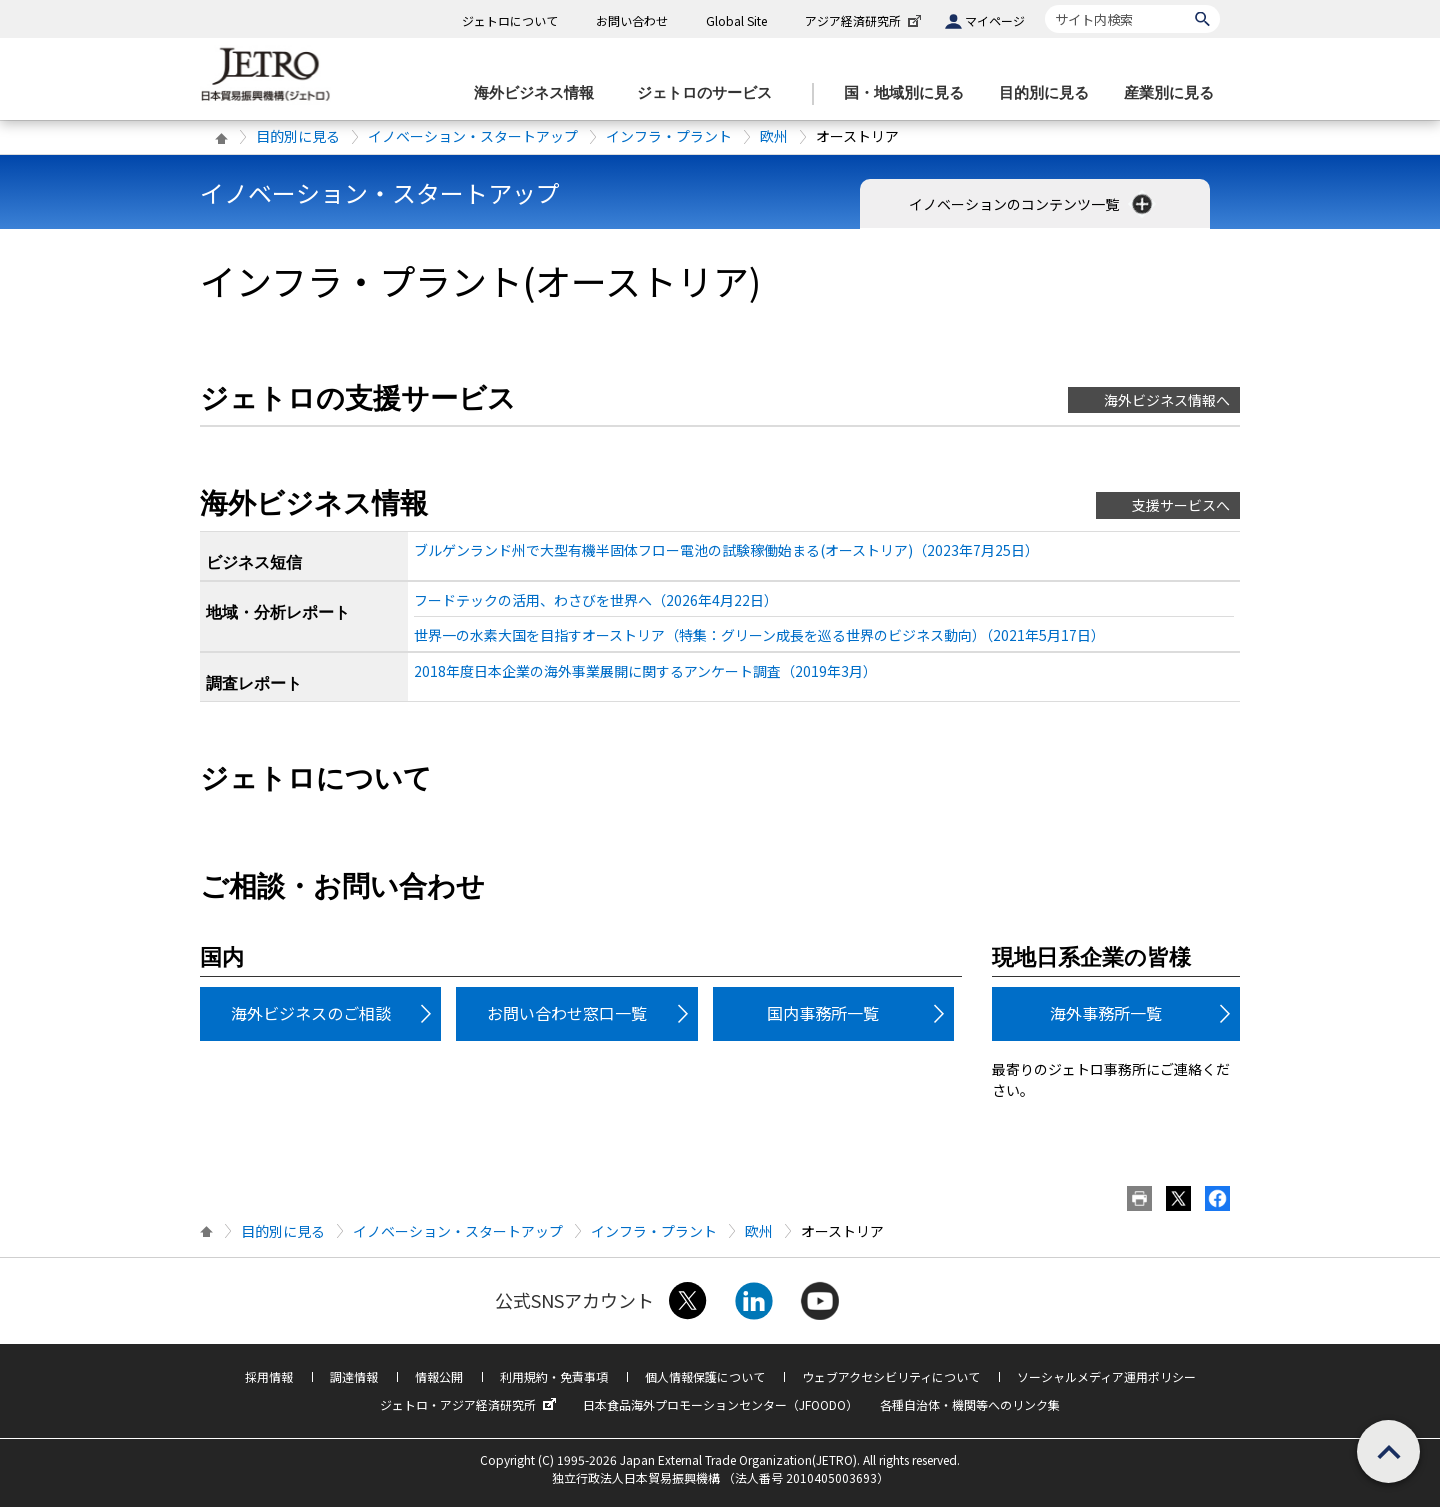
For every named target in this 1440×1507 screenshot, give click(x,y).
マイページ (995, 20)
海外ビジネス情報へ (1167, 400)
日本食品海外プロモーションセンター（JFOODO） (720, 1404)
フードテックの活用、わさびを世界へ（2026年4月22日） (596, 600)
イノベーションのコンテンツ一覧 (1032, 204)
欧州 (774, 136)
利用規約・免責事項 (554, 1376)
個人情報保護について (705, 1376)
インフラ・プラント (669, 136)
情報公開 (439, 1376)
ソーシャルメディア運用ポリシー (1106, 1376)
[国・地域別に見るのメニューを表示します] (910, 93)
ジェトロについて (510, 20)
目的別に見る (298, 136)
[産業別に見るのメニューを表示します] (1175, 93)
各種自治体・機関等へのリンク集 (970, 1404)
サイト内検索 (1044, 4)
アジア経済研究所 (865, 20)
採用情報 (269, 1376)
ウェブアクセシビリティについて (891, 1376)
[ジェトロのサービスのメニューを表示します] (710, 93)
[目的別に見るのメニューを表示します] (1050, 93)
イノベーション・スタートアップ (473, 136)
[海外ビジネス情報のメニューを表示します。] (540, 93)
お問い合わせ (632, 20)
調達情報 (354, 1376)
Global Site (736, 20)
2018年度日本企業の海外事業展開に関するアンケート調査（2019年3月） (645, 671)
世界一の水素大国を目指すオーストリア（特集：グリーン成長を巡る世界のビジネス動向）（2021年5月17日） (759, 635)
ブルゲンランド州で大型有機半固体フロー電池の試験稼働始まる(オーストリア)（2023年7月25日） (726, 550)
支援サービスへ (1181, 505)
